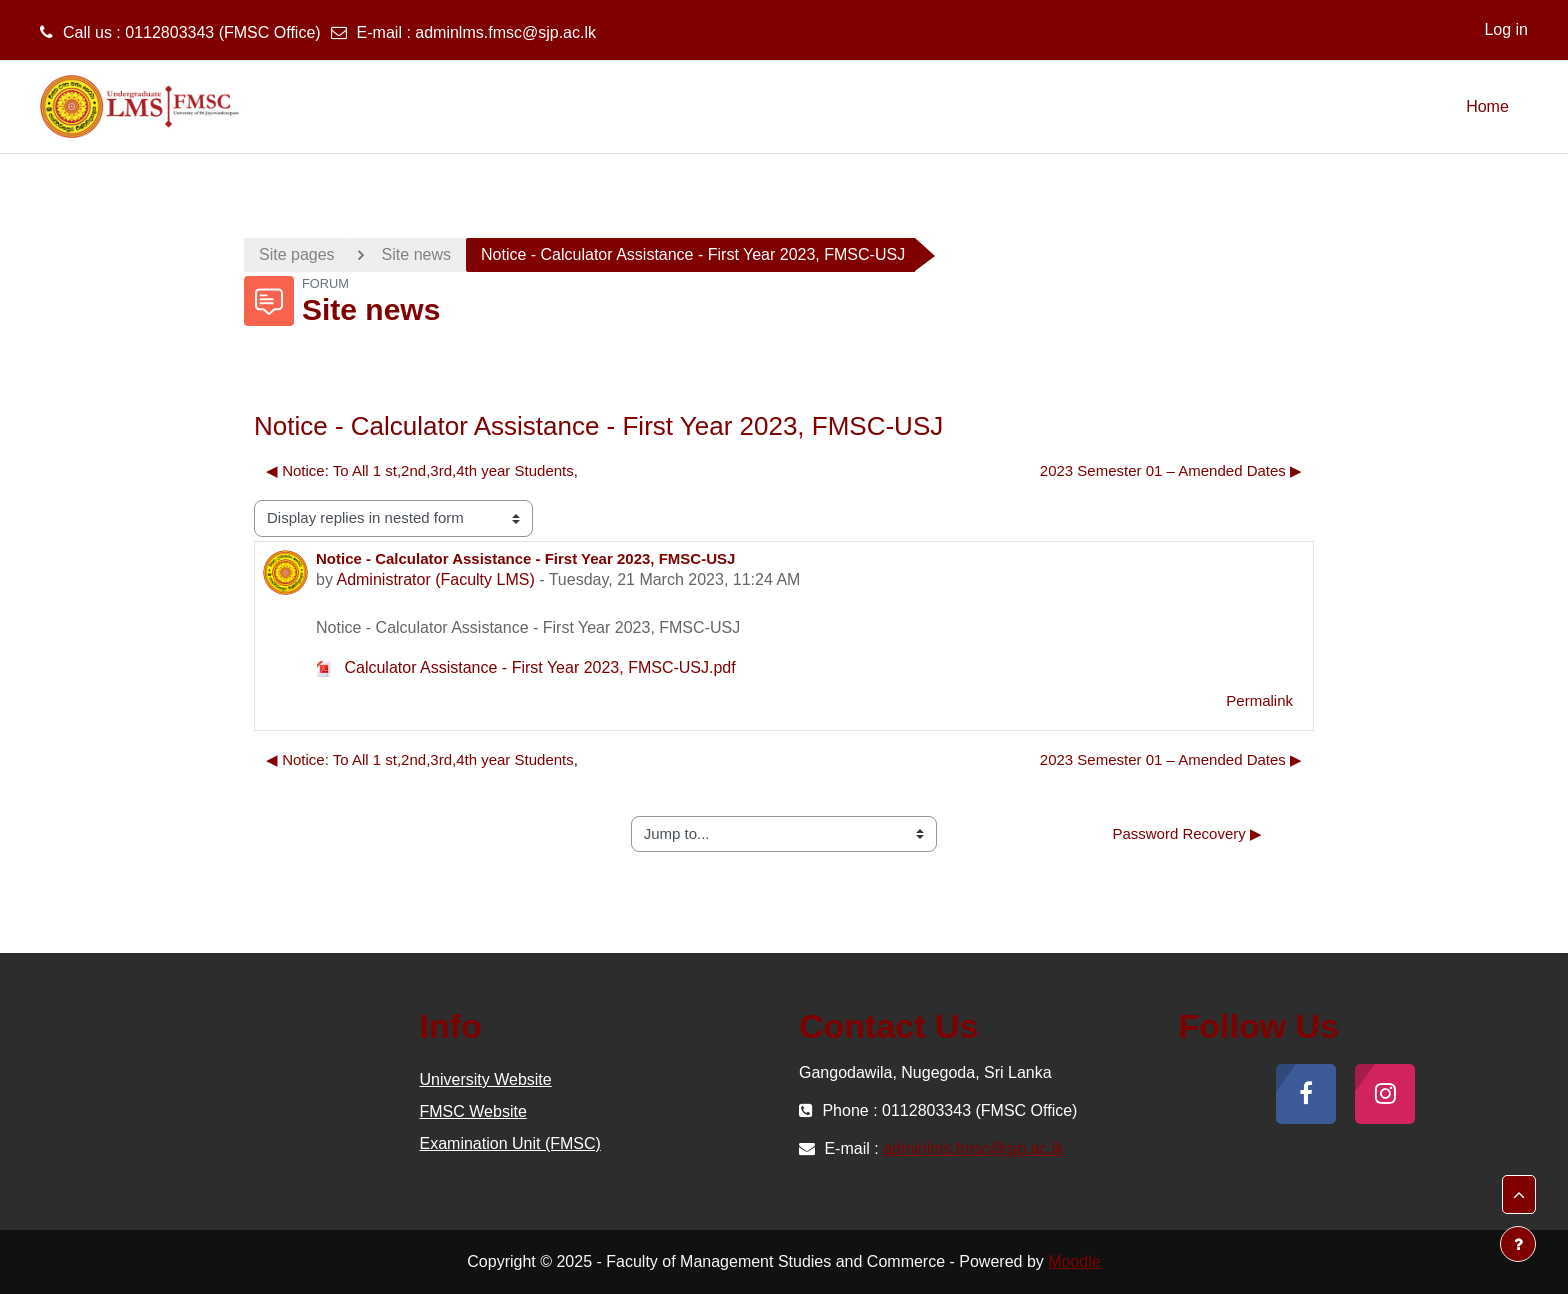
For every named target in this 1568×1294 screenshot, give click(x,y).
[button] (1519, 1195)
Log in (1506, 29)
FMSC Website (473, 1111)
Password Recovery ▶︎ (1187, 833)
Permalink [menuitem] (1259, 700)
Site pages (297, 254)
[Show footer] (1518, 1244)
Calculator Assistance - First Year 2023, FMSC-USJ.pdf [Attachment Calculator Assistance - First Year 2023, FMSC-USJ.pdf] (526, 667)
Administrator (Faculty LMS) (435, 579)
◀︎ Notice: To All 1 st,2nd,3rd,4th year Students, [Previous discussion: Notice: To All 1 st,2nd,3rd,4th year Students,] (422, 470)
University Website (486, 1079)
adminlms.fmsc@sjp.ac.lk (505, 32)
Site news (416, 254)
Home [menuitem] (1487, 106)
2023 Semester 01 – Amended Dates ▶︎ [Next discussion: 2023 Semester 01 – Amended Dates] (1171, 470)
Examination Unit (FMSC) (510, 1143)
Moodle (1074, 1261)
